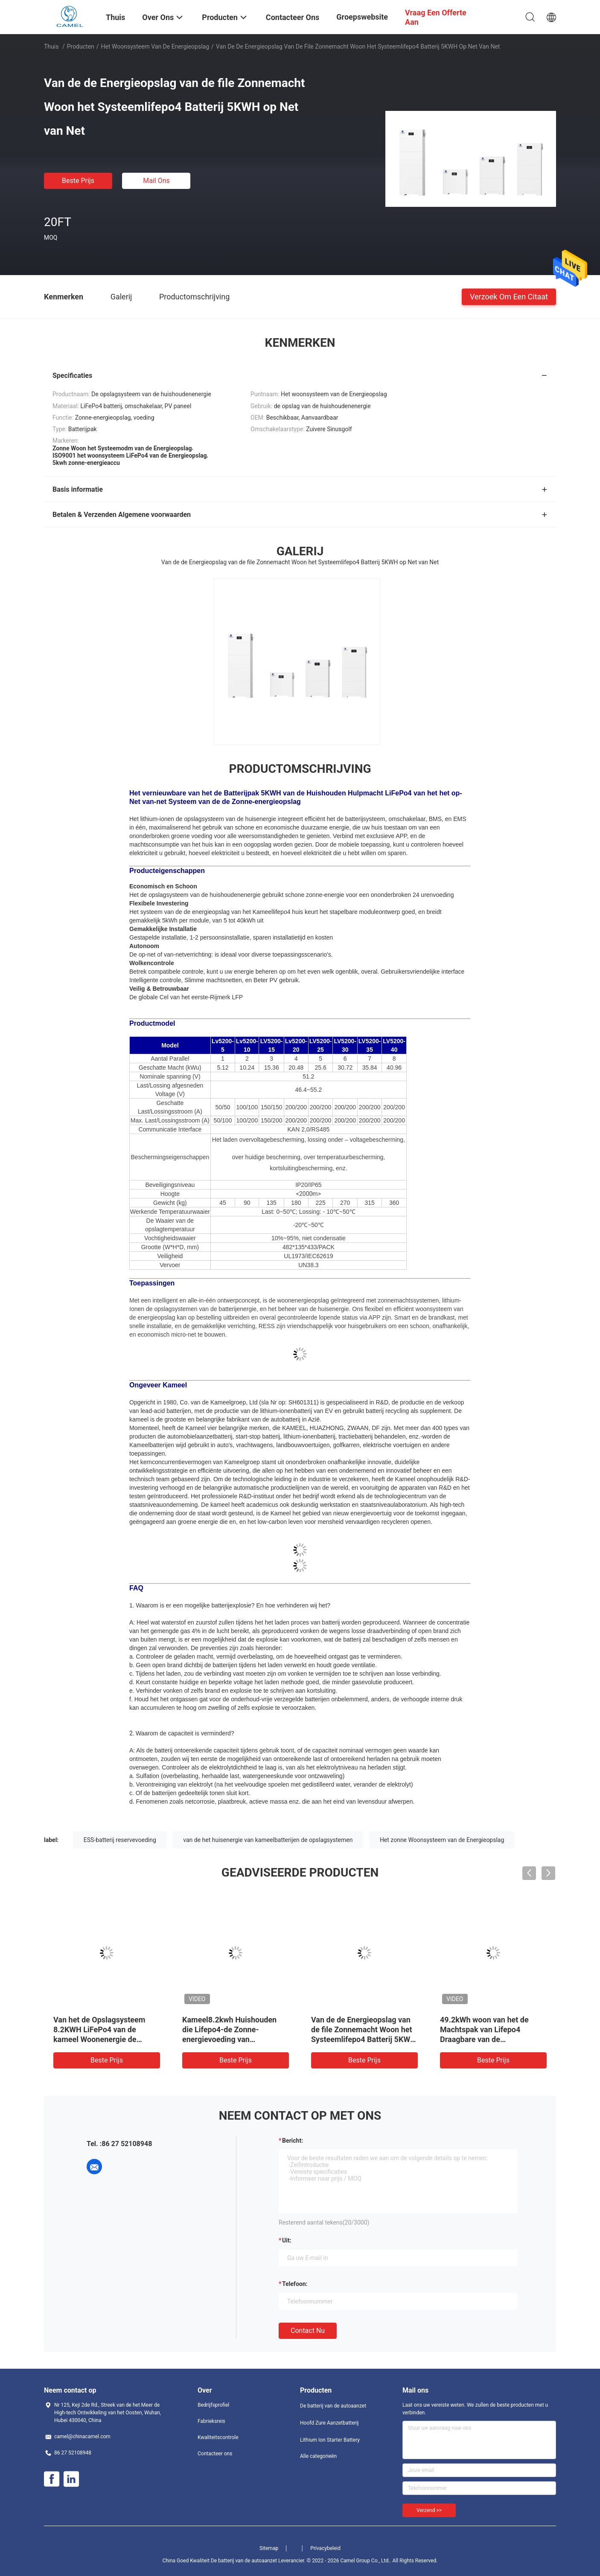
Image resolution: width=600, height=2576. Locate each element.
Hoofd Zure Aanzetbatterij (329, 2423)
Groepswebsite (362, 16)
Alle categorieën (318, 2456)
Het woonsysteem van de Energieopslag (155, 46)
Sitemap (268, 2548)
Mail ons (156, 181)
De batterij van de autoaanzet (333, 2406)
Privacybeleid (325, 2548)
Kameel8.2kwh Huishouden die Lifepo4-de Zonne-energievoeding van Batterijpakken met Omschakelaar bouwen (229, 2039)
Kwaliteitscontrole (218, 2437)
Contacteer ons (215, 2454)
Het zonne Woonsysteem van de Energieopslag (442, 1839)
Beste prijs (78, 181)
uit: (286, 2240)
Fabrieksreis (211, 2421)
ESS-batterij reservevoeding (120, 1839)
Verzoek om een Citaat (509, 296)
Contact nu (308, 2331)
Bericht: (292, 2140)
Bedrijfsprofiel (213, 2405)
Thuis (51, 46)
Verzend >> (429, 2510)
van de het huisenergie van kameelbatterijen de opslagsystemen (267, 1839)
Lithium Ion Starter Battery (330, 2440)
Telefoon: (294, 2283)
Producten (80, 46)
